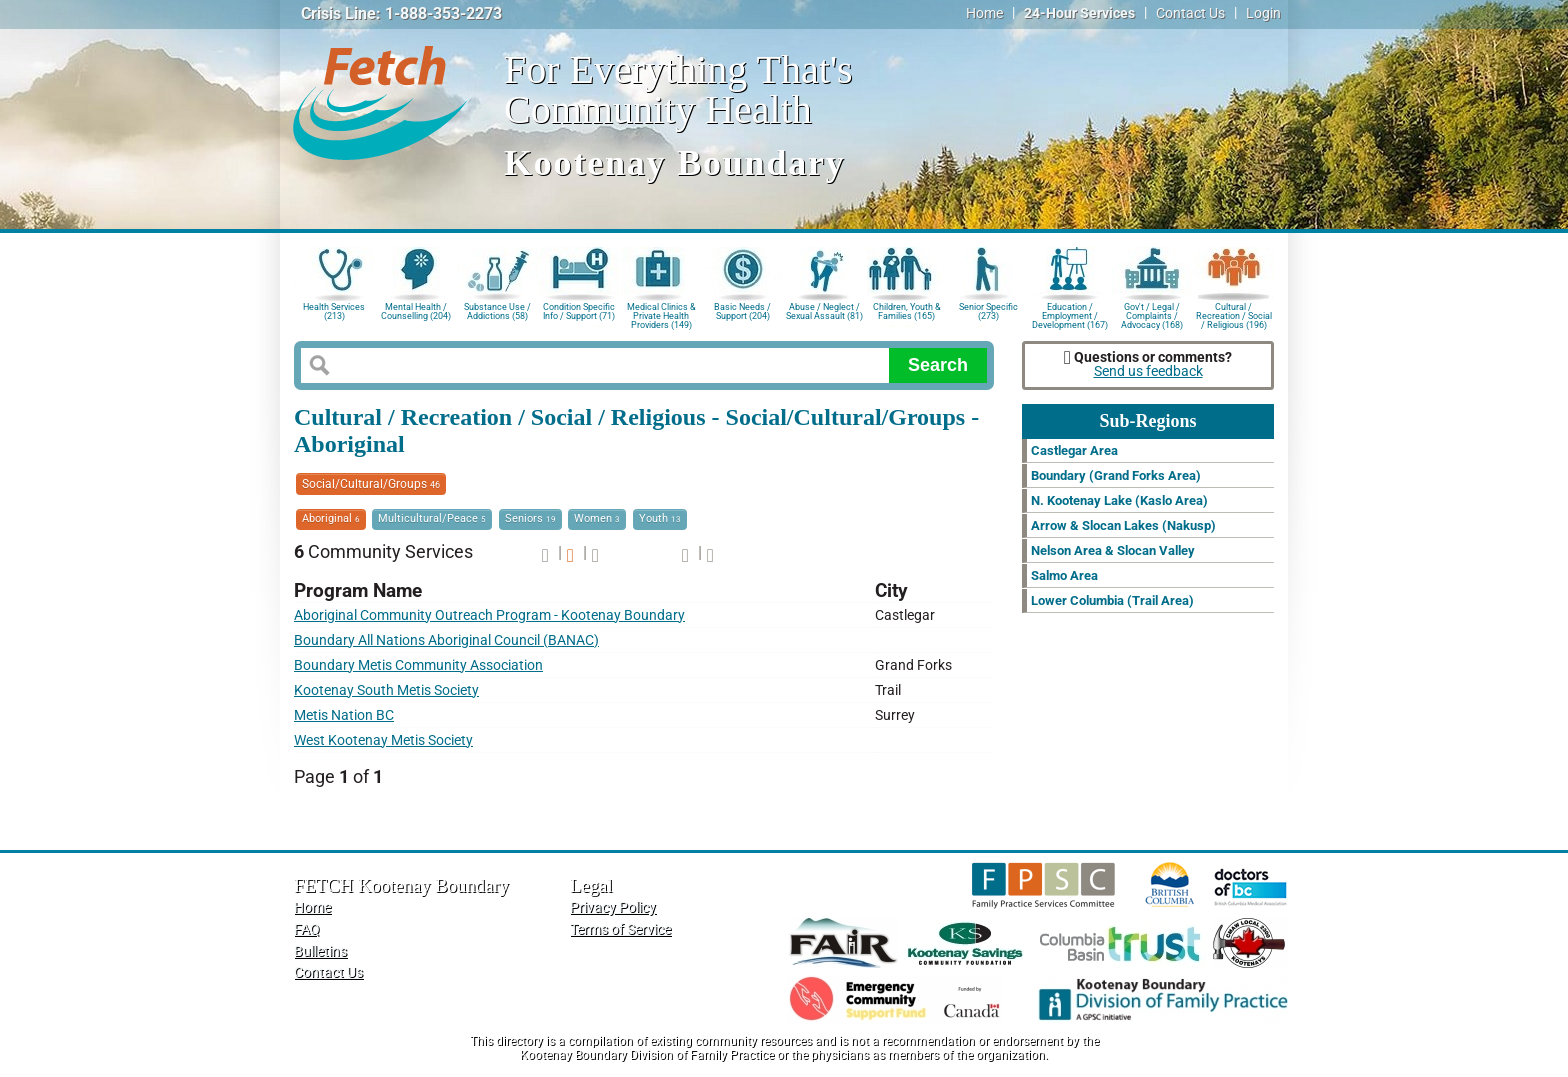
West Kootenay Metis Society (383, 740)
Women (597, 518)
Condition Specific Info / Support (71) (579, 311)
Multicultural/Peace (432, 518)
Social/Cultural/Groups (371, 484)
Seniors (530, 518)
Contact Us (1190, 13)
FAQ (307, 929)
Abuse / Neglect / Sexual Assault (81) (824, 311)
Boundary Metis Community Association (418, 665)
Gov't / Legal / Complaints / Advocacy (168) (1152, 314)
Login (1263, 13)
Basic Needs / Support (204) (742, 311)
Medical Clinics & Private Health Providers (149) (661, 314)
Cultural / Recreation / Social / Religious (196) (1234, 314)
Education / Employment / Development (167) (1070, 314)
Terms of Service (620, 929)
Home (984, 13)
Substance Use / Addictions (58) (497, 311)
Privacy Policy (613, 907)
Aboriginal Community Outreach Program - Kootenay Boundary (489, 615)
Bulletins (320, 951)
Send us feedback (1148, 371)
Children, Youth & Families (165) (907, 311)
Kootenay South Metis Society (386, 690)
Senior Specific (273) (988, 311)
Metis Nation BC (344, 715)
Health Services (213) (334, 311)
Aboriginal (331, 518)
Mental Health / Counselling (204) (416, 311)
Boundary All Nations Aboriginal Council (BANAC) (446, 640)
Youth (660, 518)
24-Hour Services (1079, 13)
